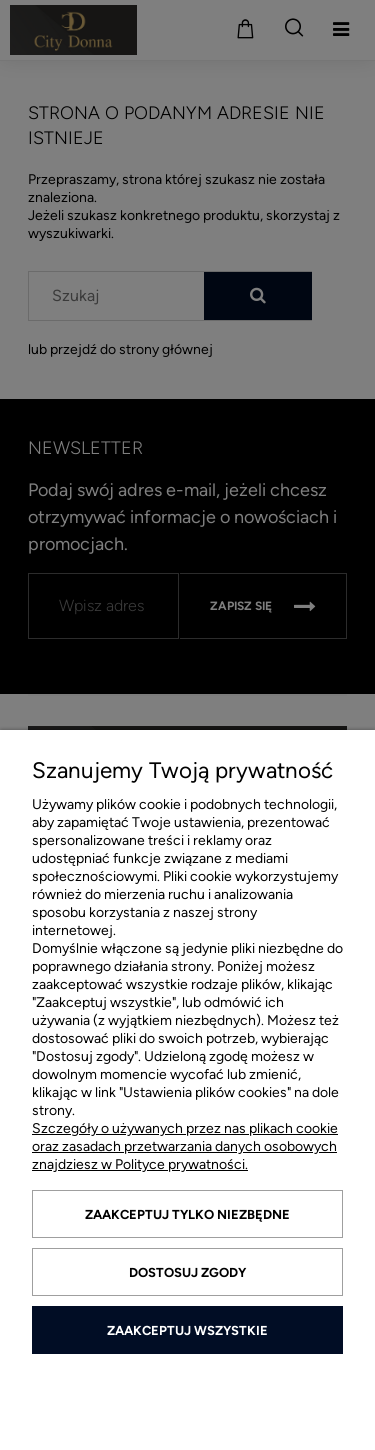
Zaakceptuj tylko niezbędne (187, 1214)
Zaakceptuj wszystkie (187, 1330)
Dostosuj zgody (187, 1272)
